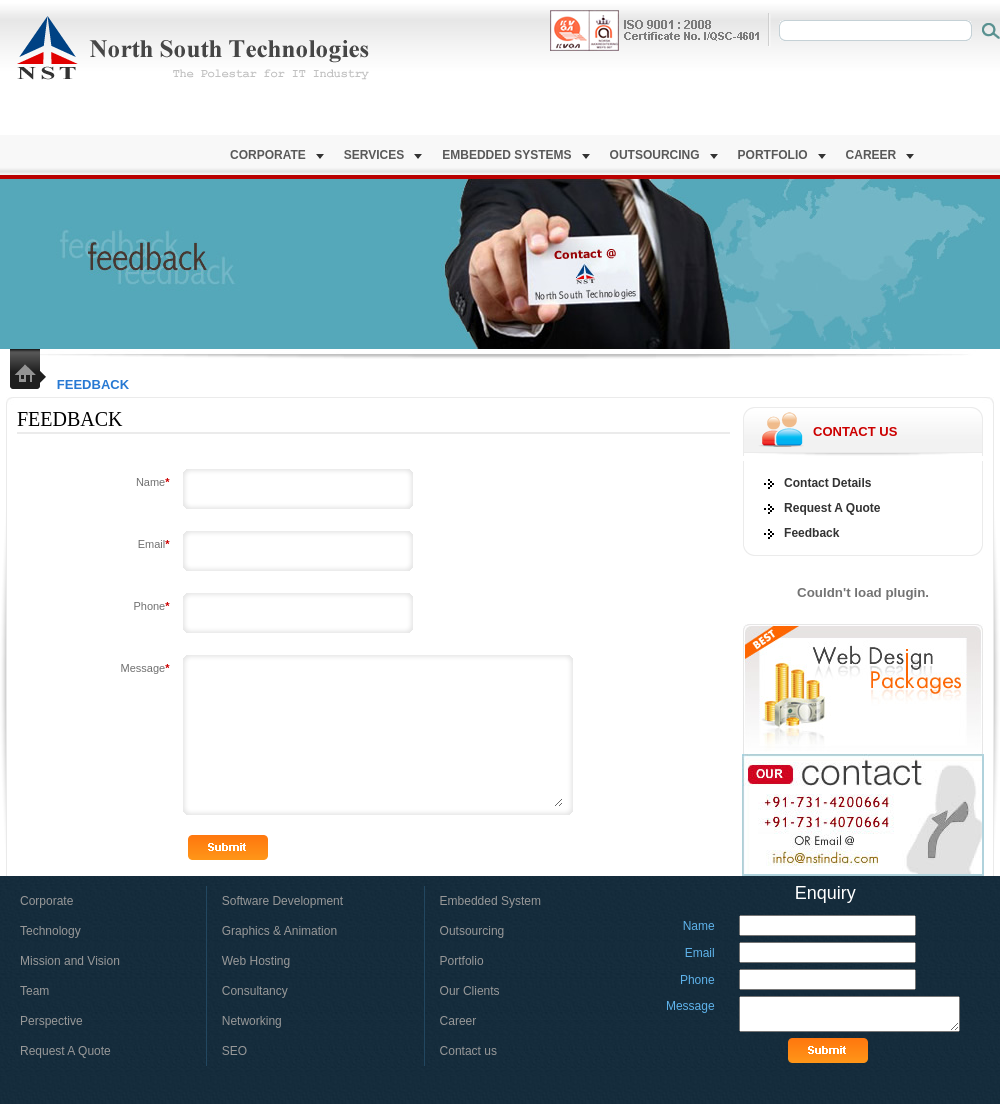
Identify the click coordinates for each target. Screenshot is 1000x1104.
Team (34, 991)
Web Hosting (256, 961)
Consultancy (255, 991)
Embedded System (489, 901)
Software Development (282, 901)
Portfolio (782, 155)
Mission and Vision (70, 961)
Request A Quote (832, 508)
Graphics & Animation (279, 931)
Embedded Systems (515, 155)
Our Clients (469, 991)
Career (880, 155)
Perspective (51, 1021)
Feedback (811, 533)
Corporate (277, 155)
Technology (50, 931)
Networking (252, 1021)
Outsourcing (664, 155)
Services (383, 155)
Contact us (467, 1051)
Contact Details (827, 483)
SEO (234, 1051)
